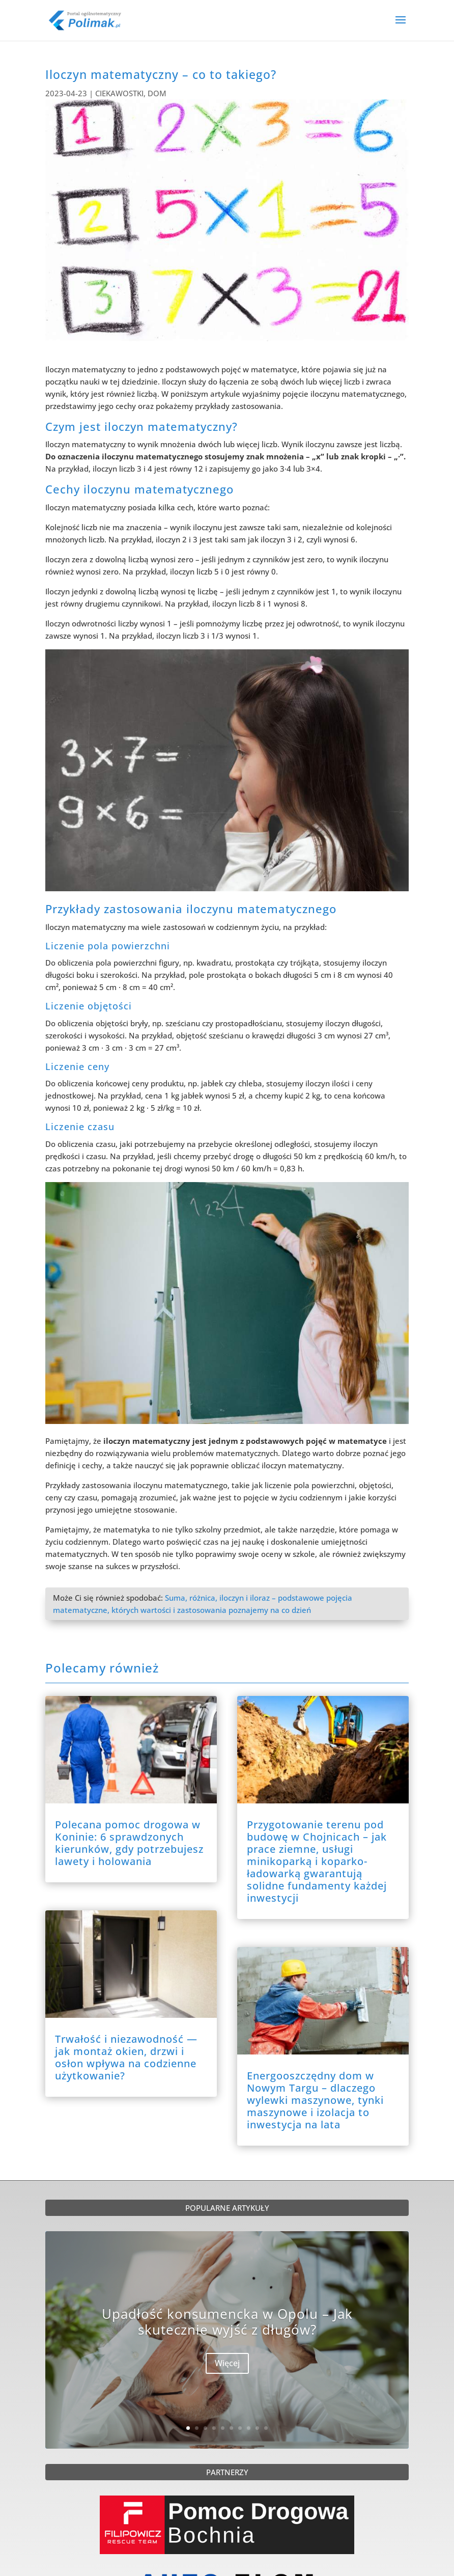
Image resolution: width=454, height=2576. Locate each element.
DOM (157, 93)
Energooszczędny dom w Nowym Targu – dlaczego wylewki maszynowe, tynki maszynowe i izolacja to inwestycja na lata (315, 2100)
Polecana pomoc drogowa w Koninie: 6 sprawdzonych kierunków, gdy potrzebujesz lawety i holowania (129, 1843)
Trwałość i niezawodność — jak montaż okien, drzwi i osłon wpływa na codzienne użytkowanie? (126, 2057)
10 (266, 2428)
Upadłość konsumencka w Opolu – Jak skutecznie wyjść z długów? (227, 2323)
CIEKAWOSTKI (119, 93)
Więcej (227, 2364)
